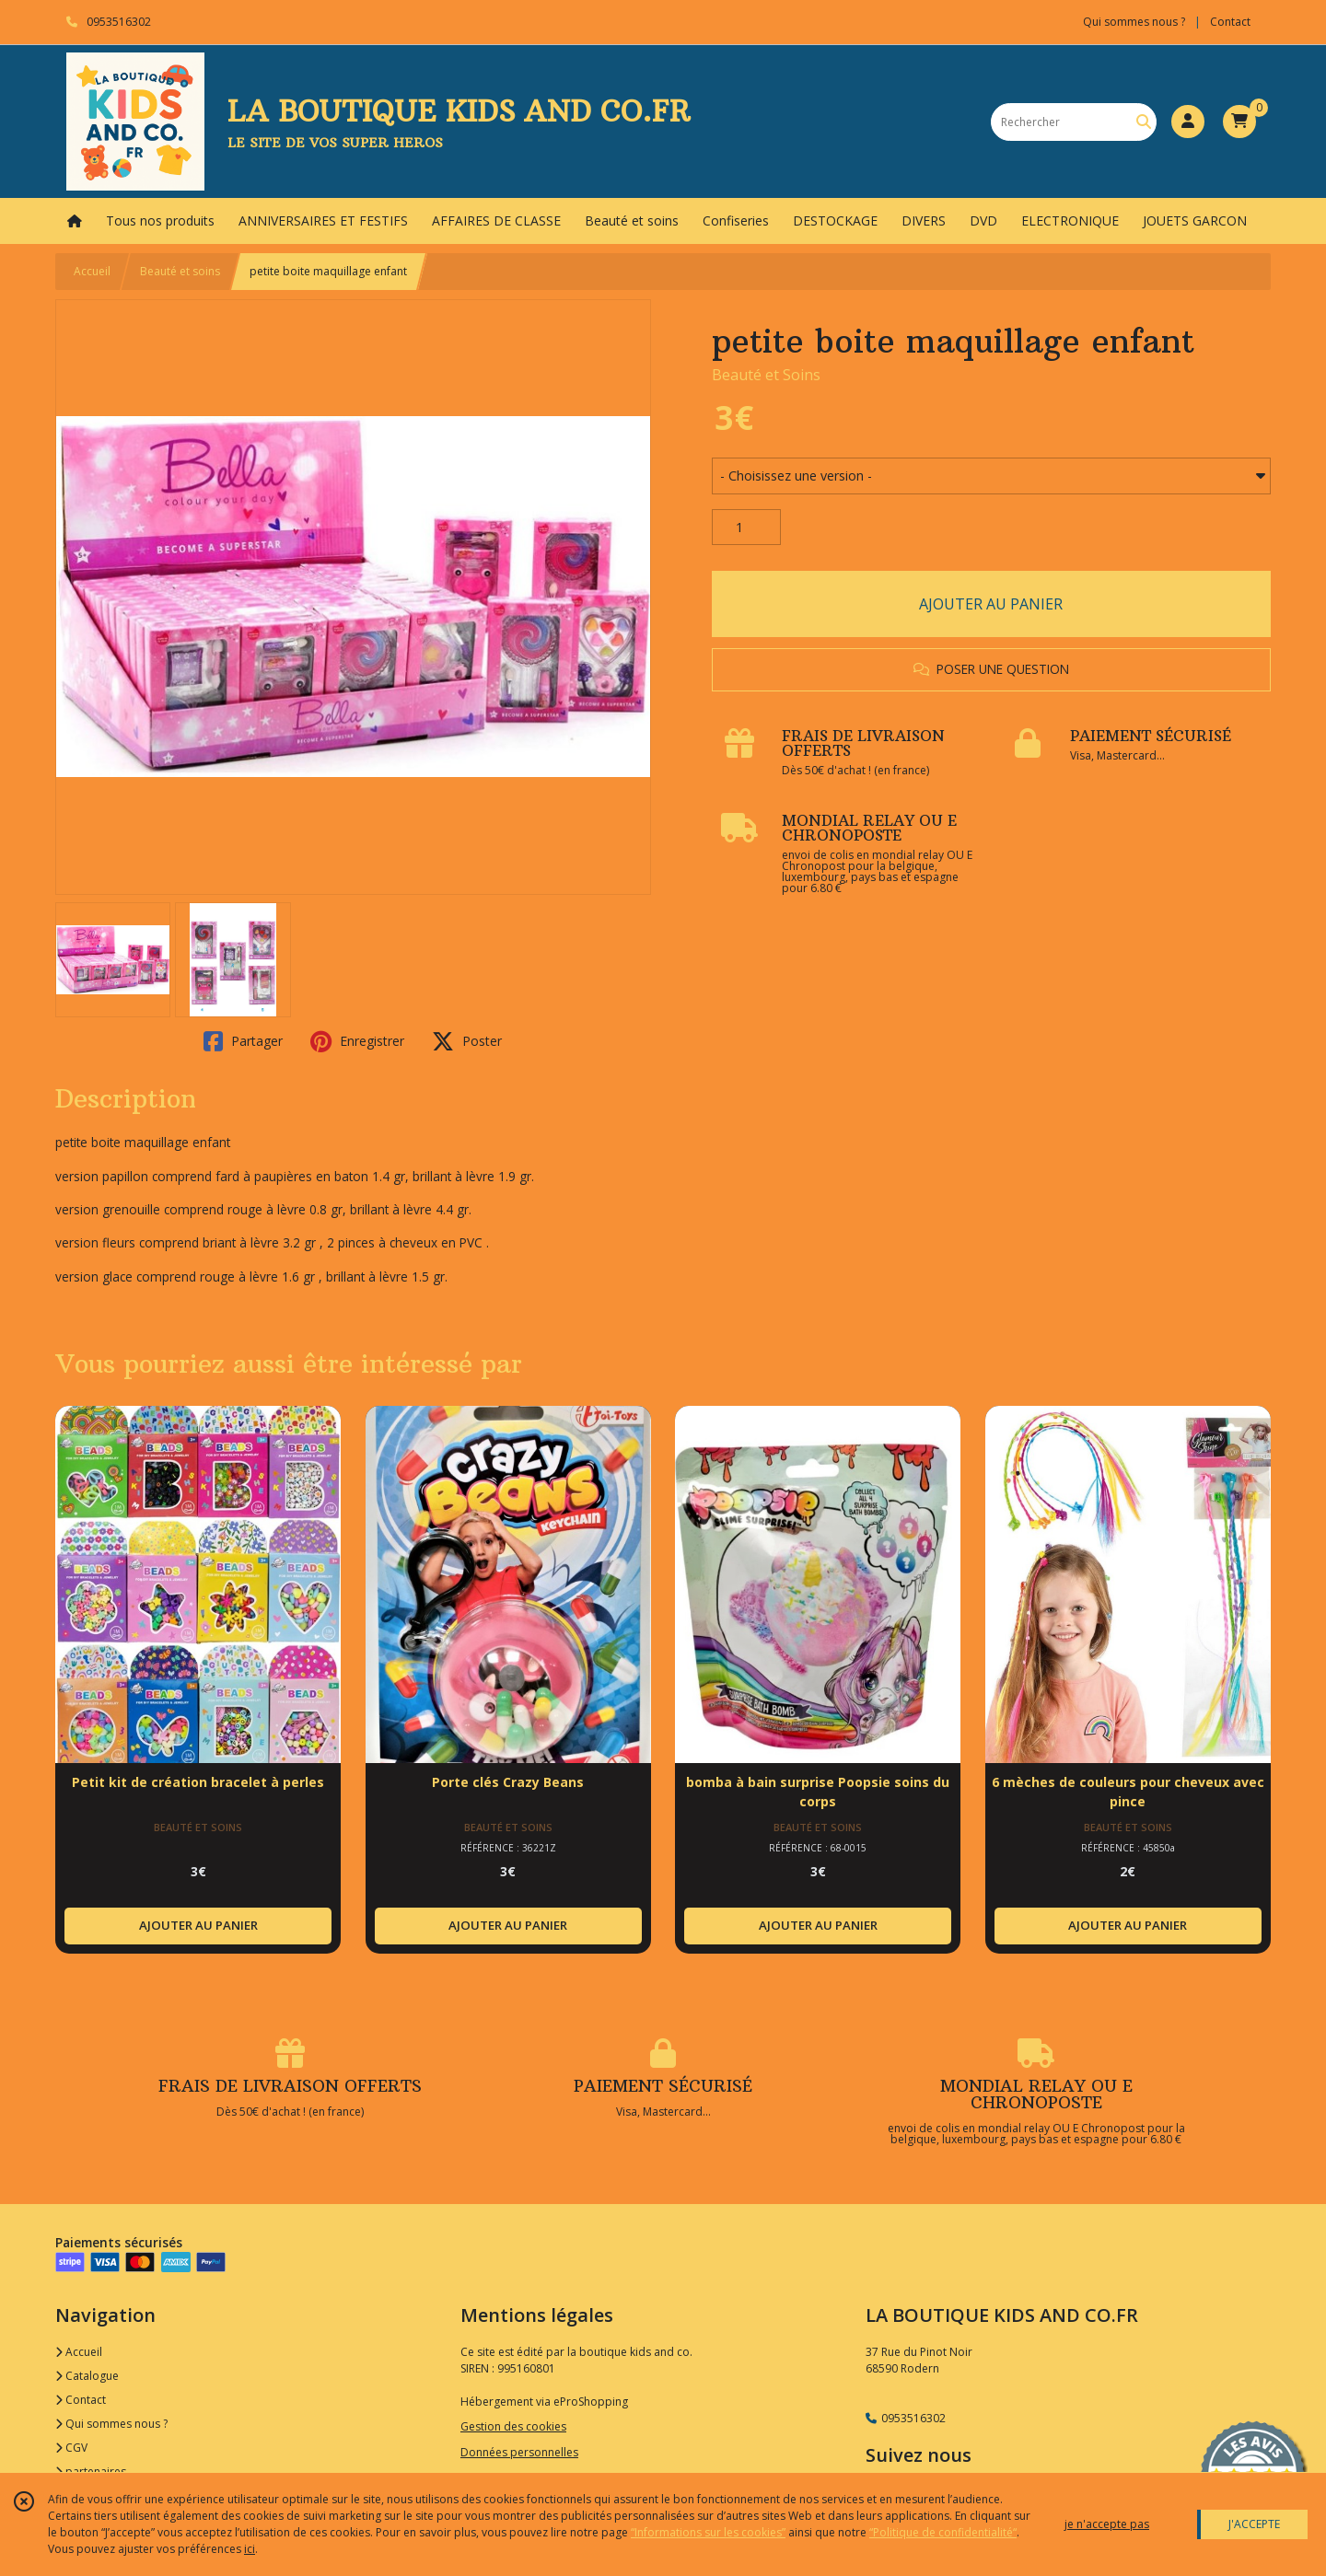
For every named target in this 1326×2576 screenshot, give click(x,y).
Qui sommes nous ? (111, 2423)
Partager (243, 1041)
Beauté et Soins (766, 375)
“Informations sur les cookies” (708, 2532)
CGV (71, 2447)
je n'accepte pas (1106, 2524)
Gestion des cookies (513, 2426)
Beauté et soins (180, 271)
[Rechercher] (1144, 122)
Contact (1230, 21)
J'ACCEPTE (1254, 2524)
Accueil (92, 271)
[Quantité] (746, 527)
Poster (467, 1041)
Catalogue (87, 2376)
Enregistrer (357, 1041)
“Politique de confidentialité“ (943, 2532)
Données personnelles (519, 2452)
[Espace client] (1188, 121)
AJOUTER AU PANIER (991, 604)
